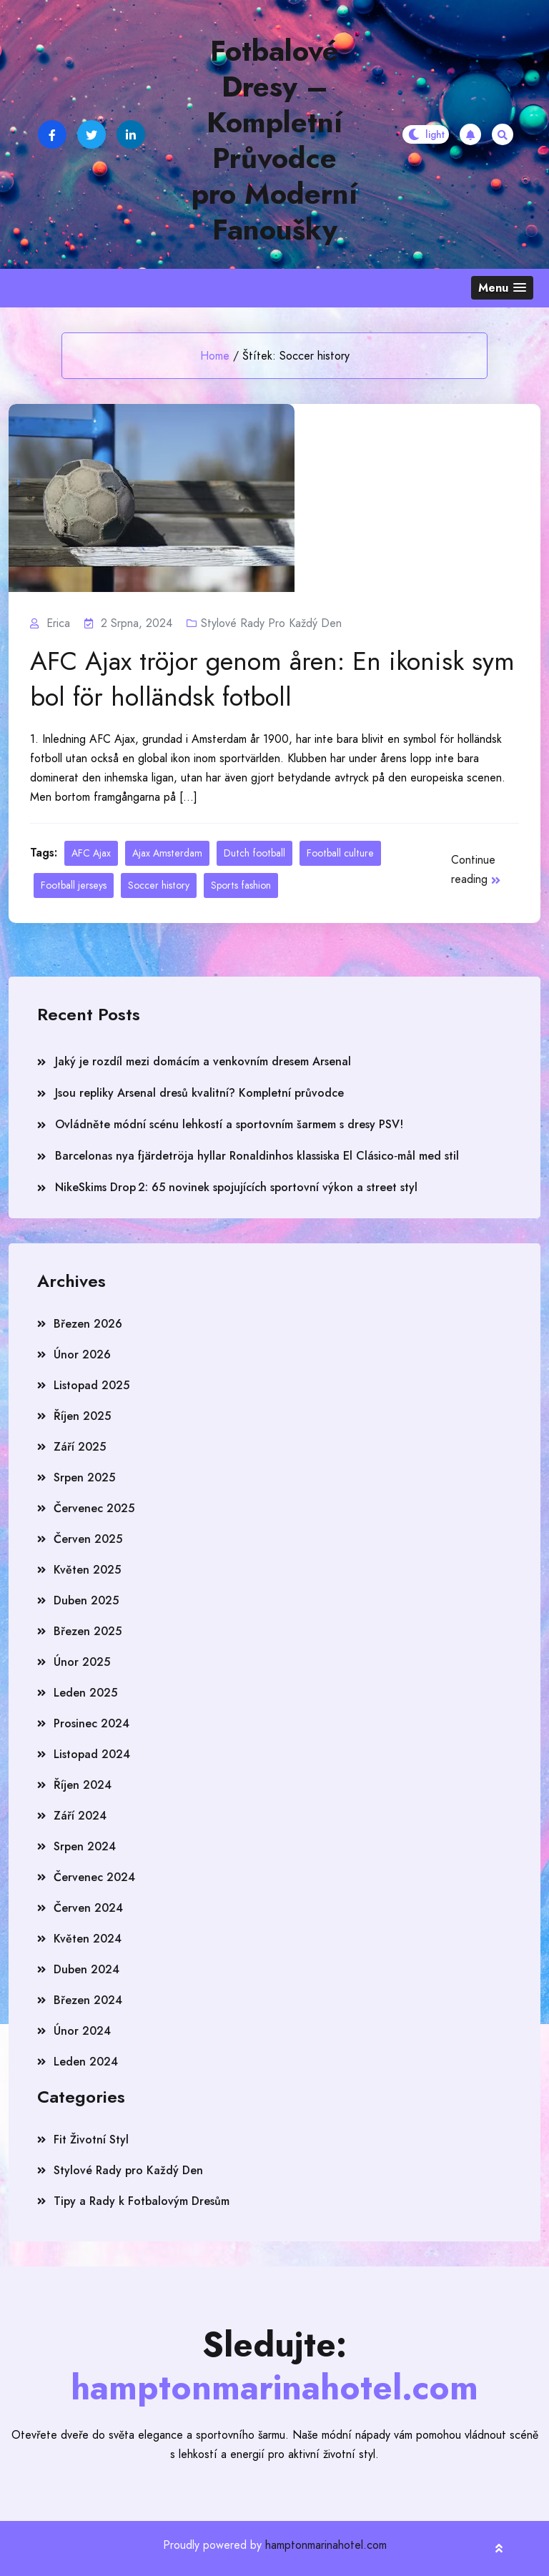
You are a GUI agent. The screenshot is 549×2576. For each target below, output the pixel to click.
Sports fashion (241, 885)
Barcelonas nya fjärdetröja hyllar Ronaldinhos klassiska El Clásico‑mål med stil (257, 1156)
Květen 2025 (87, 1569)
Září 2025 (80, 1446)
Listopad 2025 (91, 1385)
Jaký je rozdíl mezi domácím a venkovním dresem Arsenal (203, 1061)
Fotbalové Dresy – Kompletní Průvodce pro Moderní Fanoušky (274, 140)
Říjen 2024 (83, 1785)
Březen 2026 (88, 1324)
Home (214, 355)
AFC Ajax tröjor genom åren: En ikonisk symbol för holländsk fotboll (272, 679)
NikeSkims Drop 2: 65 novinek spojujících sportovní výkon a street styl (236, 1187)
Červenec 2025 (94, 1508)
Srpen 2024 (85, 1846)
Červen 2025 (88, 1539)
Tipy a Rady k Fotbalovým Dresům (141, 2201)
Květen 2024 (88, 1938)
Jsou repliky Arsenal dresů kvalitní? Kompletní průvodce (199, 1093)
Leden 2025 (85, 1692)
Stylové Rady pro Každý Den (271, 623)
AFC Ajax (91, 853)
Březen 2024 (88, 2000)
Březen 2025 (88, 1631)
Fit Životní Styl (91, 2139)
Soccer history (158, 885)
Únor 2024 (82, 2031)
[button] (502, 288)
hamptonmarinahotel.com (326, 2545)
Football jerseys (74, 885)
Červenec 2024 (94, 1877)
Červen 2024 (88, 1908)
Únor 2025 (82, 1662)
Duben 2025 (86, 1600)
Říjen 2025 (82, 1416)
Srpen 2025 (84, 1477)
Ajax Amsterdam (167, 853)
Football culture (340, 853)
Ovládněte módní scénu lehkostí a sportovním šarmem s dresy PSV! (229, 1124)
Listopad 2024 (92, 1754)
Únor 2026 (82, 1354)
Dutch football (254, 853)
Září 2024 (80, 1815)
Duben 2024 (86, 1969)
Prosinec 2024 (91, 1723)
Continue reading (475, 869)
